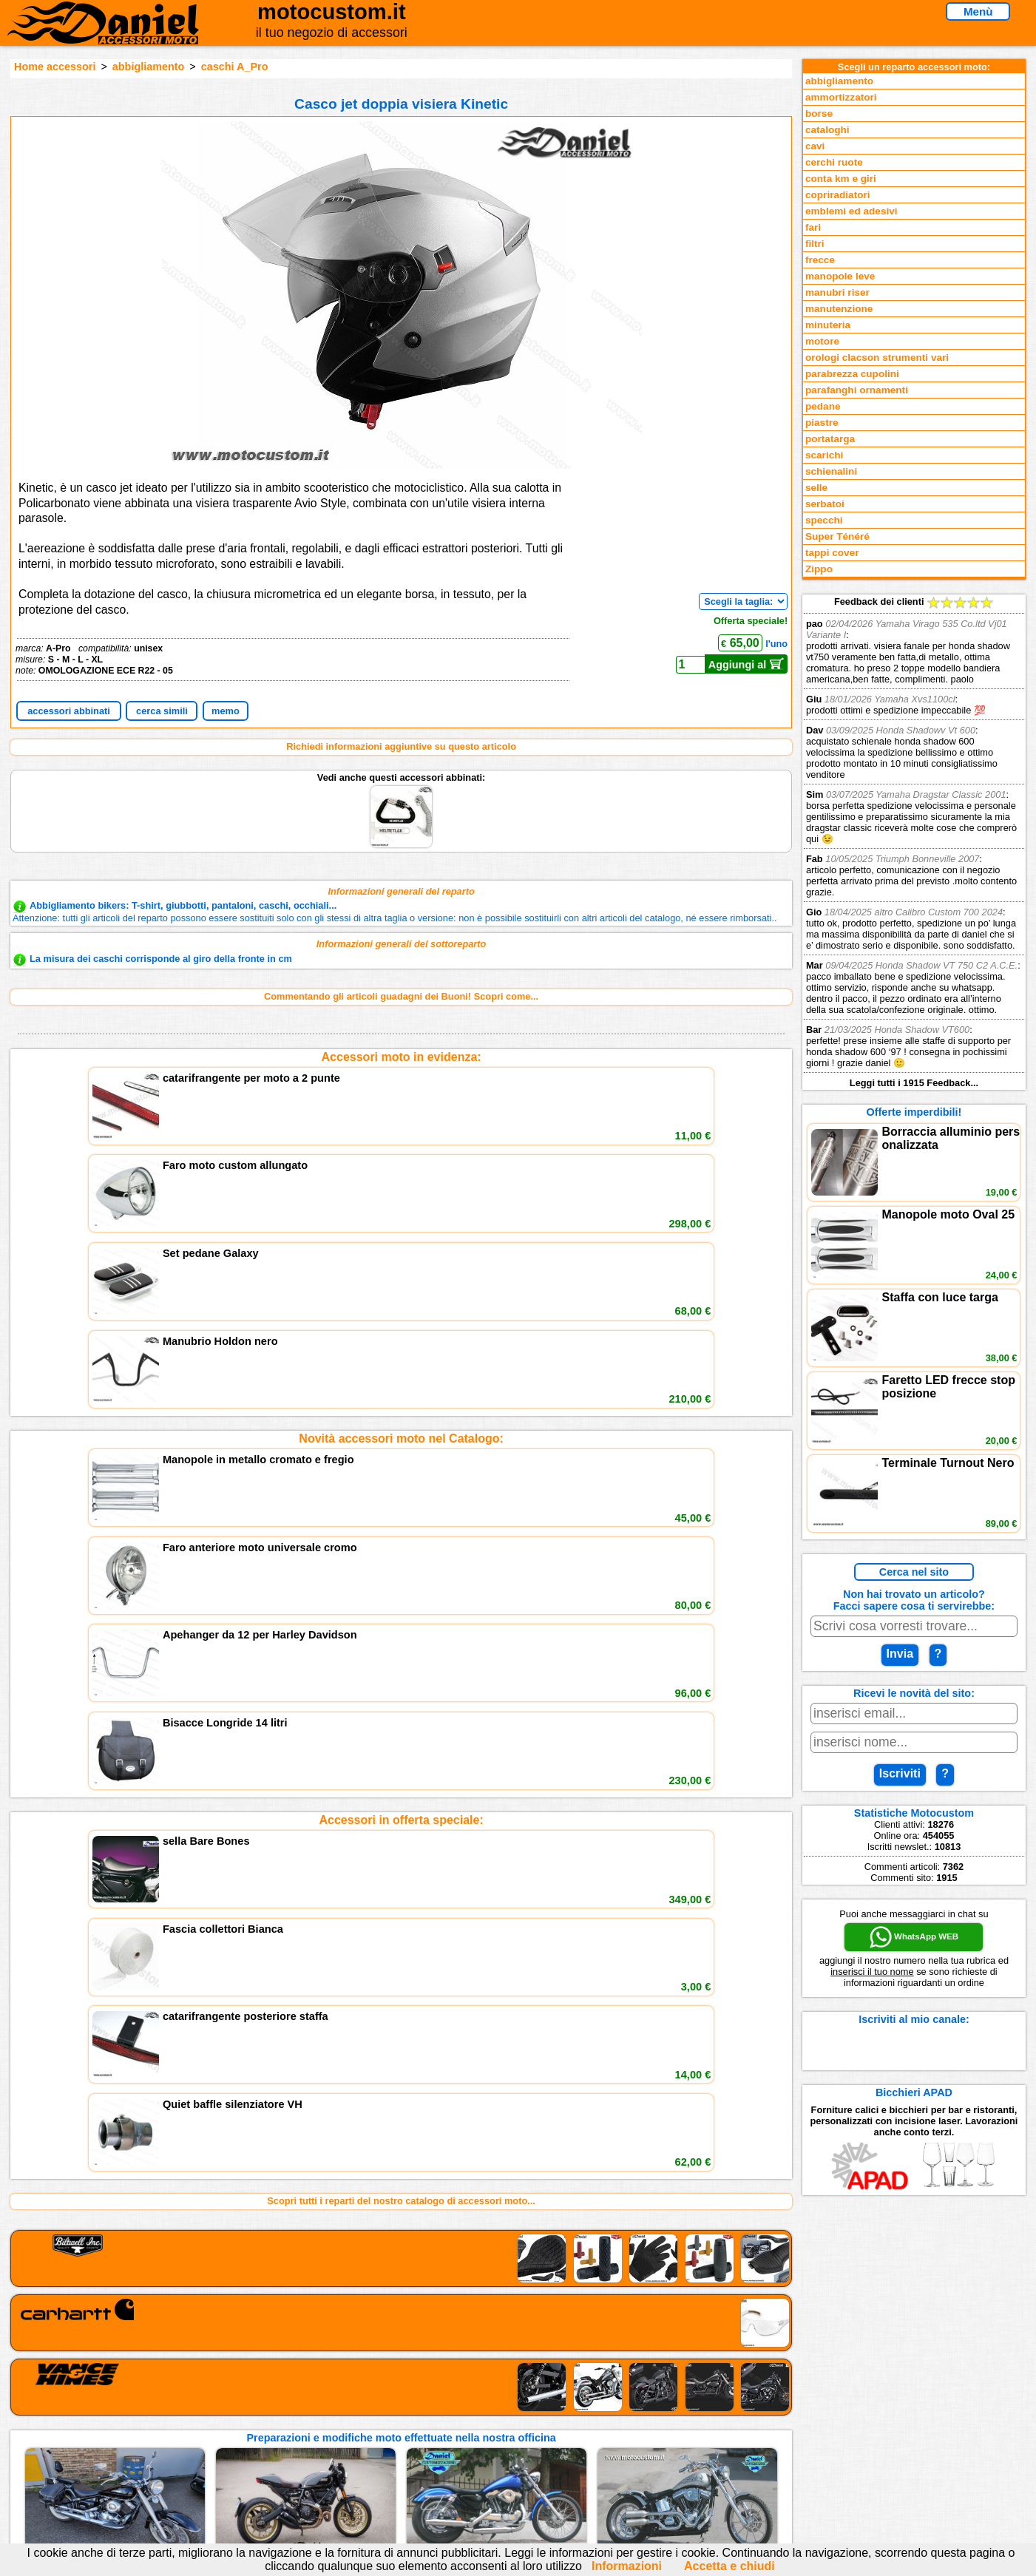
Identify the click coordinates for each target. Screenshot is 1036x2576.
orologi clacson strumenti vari (877, 357)
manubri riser (837, 292)
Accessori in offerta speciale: (401, 1287)
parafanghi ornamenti (856, 390)
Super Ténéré (837, 536)
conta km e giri (840, 178)
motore (822, 341)
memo (225, 710)
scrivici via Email (386, 2404)
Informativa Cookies (393, 2449)
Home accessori (54, 66)
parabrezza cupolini (852, 373)
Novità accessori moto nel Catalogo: (401, 1171)
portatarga (830, 438)
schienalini (831, 471)
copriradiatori (837, 194)
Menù (978, 11)
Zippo (819, 568)
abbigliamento (148, 66)
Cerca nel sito (914, 1572)
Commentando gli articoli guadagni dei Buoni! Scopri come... (401, 996)
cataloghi (827, 129)
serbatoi (824, 503)
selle (816, 487)
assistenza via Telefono (400, 2418)
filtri (815, 243)
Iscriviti (900, 1773)
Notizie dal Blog (199, 2464)
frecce (820, 259)
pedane (823, 406)
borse (819, 113)
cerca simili (162, 710)
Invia (900, 1653)
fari (813, 227)
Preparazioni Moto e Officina (228, 2449)
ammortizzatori (841, 97)
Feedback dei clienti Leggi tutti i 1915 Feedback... (914, 842)
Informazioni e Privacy (398, 2434)
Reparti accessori (203, 2404)
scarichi (824, 455)
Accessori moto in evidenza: (401, 1057)
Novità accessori (202, 2418)
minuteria (827, 325)
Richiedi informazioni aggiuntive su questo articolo (401, 746)
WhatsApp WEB (914, 1937)
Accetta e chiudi (729, 2566)
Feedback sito (195, 2434)
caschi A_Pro (234, 66)
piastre (822, 422)
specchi (824, 520)
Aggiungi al (746, 664)
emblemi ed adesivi (851, 211)
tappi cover (832, 552)
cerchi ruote (834, 162)
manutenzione (839, 308)
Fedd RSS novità (385, 2464)
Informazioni (627, 2566)
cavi (815, 146)
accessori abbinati (68, 710)
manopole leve (840, 276)
